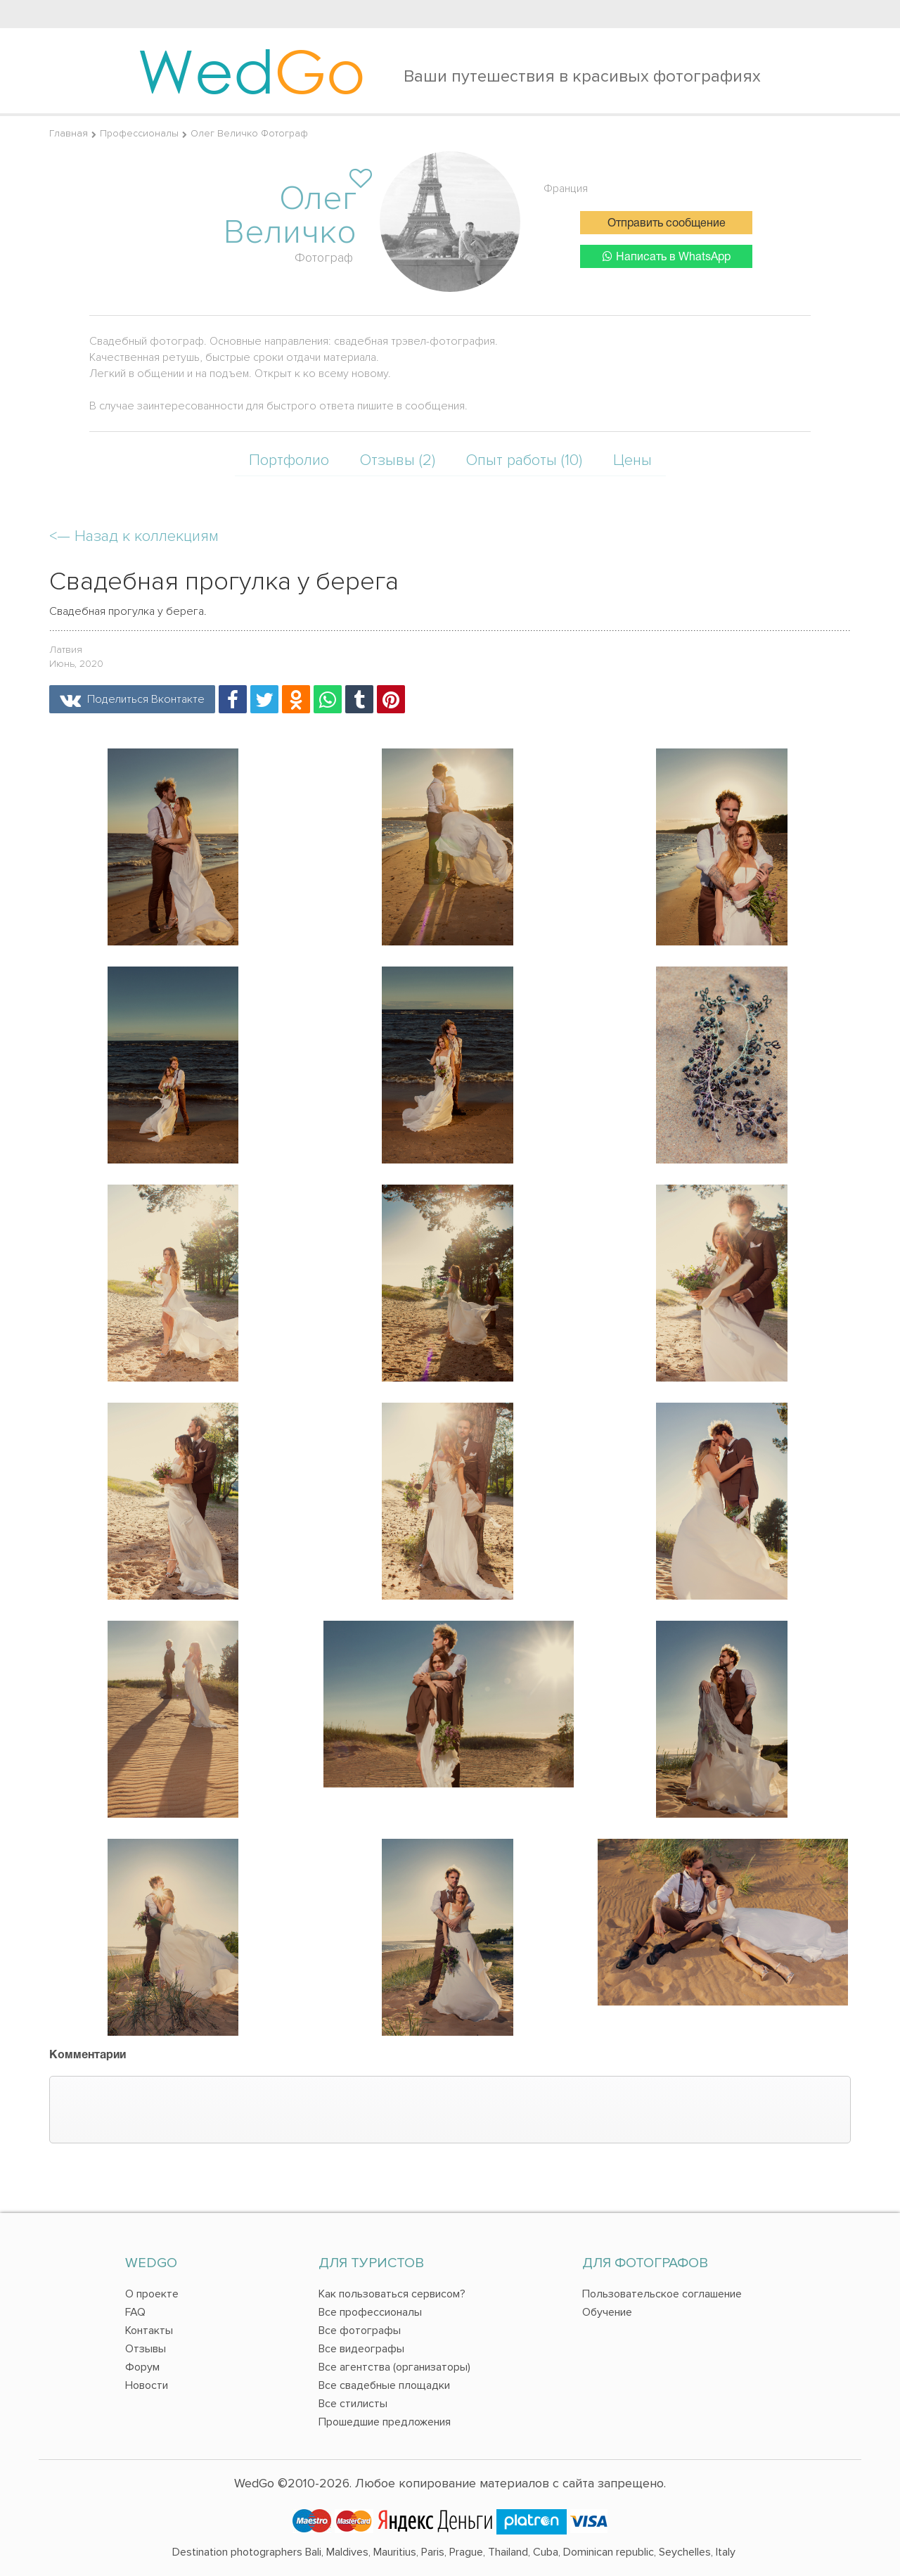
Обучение (607, 2312)
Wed (251, 70)
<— (134, 536)
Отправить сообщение (667, 224)
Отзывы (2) (397, 460)
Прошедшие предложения (385, 2422)
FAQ (135, 2312)
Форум (142, 2367)
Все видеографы (361, 2349)
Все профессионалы (370, 2312)
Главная (68, 133)
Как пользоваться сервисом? (392, 2294)
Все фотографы (360, 2330)
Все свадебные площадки (384, 2385)
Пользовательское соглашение (662, 2294)
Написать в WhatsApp (667, 256)
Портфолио (289, 460)
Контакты (149, 2330)
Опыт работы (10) (524, 460)
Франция (566, 188)
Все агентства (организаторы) (394, 2367)
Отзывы (145, 2349)
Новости (146, 2385)
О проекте (152, 2294)
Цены (632, 460)
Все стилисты (353, 2404)
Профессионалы (139, 133)
